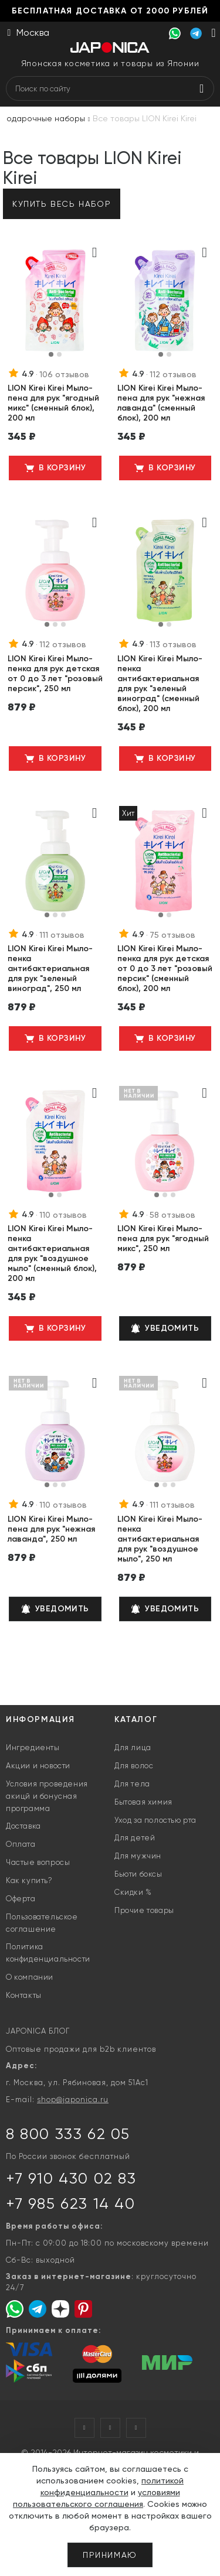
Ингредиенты (33, 1747)
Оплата (21, 1844)
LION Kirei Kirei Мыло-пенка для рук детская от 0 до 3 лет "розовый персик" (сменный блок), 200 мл (164, 968)
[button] (51, 354)
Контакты (24, 1995)
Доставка (23, 1826)
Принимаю (110, 2555)
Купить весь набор (61, 204)
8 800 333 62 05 (68, 2134)
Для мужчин (137, 1855)
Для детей (134, 1837)
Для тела (132, 1783)
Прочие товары (144, 1910)
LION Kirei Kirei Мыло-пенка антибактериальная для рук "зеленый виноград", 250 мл (50, 968)
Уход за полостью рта (155, 1820)
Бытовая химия (143, 1802)
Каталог (135, 1719)
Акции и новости (38, 1765)
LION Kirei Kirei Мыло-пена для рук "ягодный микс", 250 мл (163, 1238)
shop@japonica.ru (73, 2099)
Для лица (132, 1747)
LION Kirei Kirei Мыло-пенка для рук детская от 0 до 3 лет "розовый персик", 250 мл (55, 673)
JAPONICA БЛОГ (38, 2031)
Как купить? (29, 1880)
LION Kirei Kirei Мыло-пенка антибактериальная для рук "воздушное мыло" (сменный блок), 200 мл (52, 1253)
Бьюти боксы (138, 1874)
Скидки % (133, 1892)
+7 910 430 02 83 (71, 2178)
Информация (40, 1719)
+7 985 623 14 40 (71, 2203)
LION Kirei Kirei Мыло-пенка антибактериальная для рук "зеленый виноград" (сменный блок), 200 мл (159, 683)
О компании (29, 1977)
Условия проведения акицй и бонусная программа (47, 1796)
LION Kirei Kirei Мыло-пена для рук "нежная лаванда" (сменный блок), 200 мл (161, 403)
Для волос (133, 1765)
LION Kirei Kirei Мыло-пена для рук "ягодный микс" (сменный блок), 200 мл (53, 403)
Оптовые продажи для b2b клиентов (81, 2049)
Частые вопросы (38, 1862)
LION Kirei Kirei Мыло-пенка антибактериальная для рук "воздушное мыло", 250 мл (159, 1539)
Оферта (21, 1898)
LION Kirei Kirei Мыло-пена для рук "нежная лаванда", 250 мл (51, 1529)
